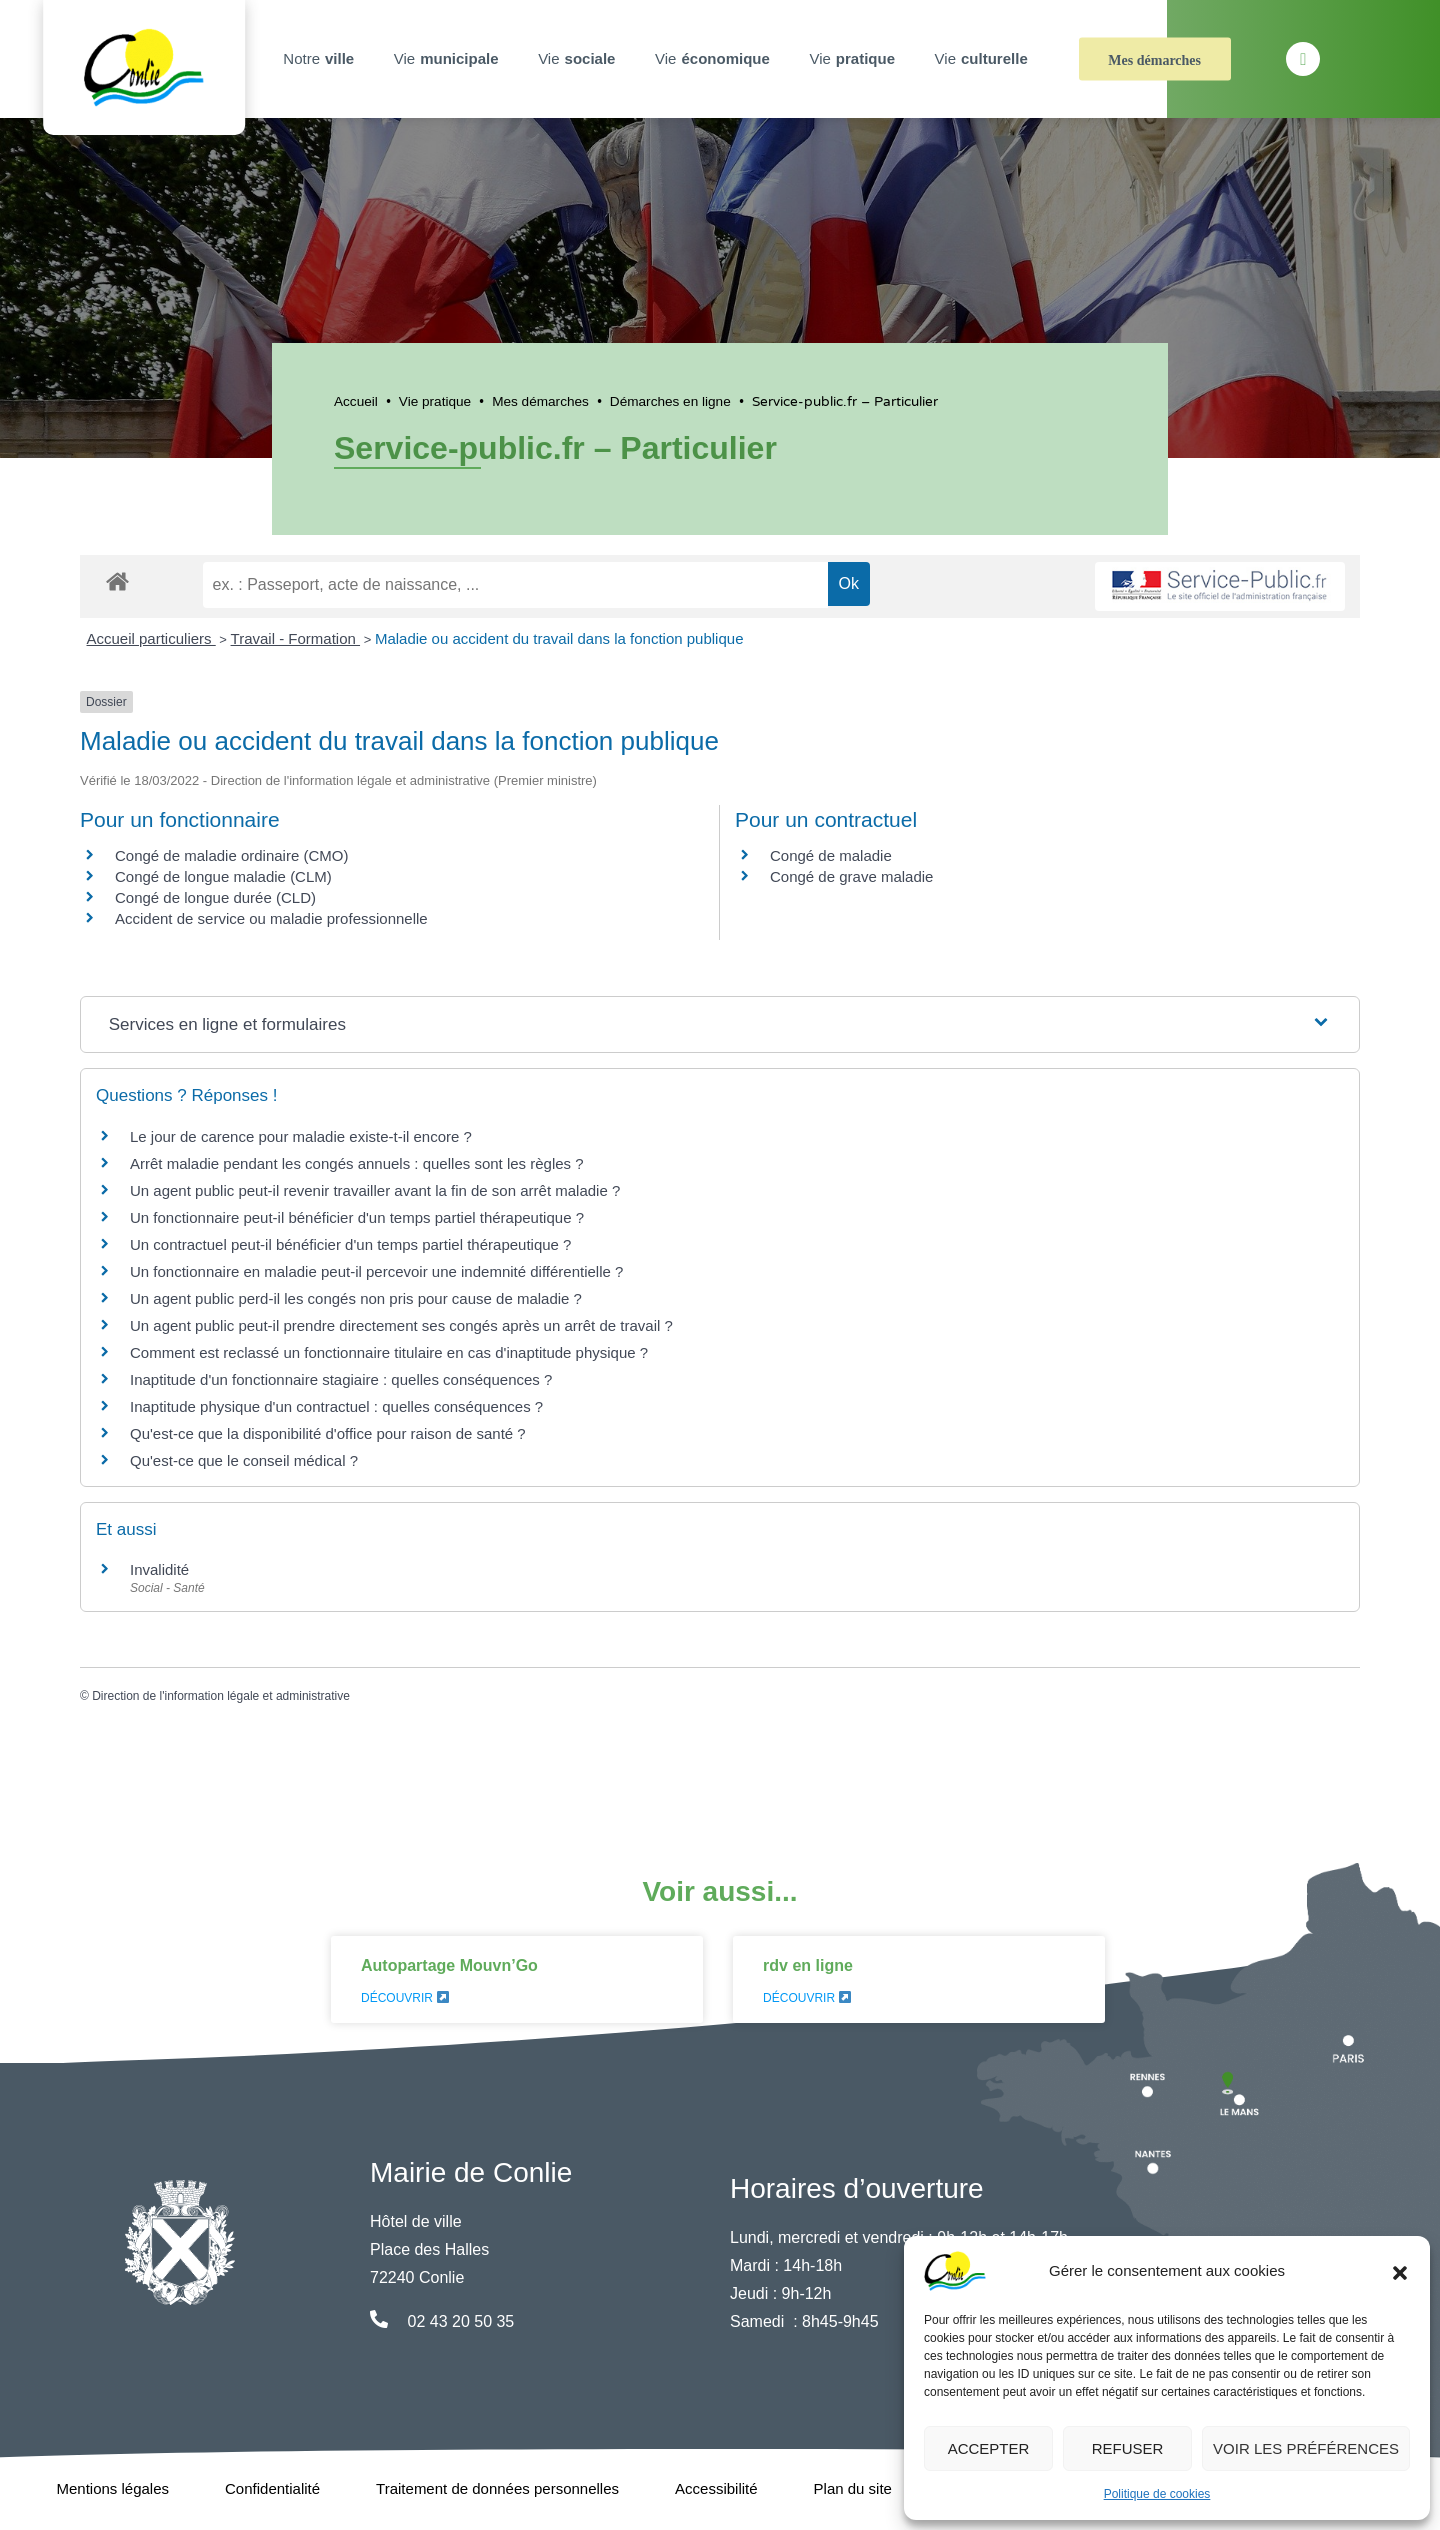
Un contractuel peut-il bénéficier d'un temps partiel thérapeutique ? (350, 1244)
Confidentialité (272, 2488)
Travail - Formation (295, 638)
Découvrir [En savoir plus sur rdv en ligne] (807, 1998)
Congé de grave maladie (851, 876)
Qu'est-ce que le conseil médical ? (244, 1460)
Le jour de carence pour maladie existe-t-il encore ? (301, 1136)
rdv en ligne (808, 1965)
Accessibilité (716, 2488)
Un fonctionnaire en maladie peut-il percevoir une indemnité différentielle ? (376, 1271)
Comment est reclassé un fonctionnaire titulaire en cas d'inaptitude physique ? (389, 1352)
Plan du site (853, 2488)
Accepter (989, 2448)
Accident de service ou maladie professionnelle (271, 918)
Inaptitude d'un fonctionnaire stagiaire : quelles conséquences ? (341, 1379)
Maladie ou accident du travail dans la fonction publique (559, 638)
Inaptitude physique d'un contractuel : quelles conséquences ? (336, 1406)
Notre (321, 59)
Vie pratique (435, 401)
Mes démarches (1154, 60)
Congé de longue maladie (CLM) (223, 876)
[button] (1400, 2271)
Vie (449, 59)
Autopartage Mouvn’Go (449, 1965)
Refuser (1128, 2448)
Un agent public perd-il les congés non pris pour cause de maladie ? (356, 1298)
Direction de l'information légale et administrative (221, 1696)
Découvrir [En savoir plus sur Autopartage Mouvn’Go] (405, 1998)
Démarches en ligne (670, 401)
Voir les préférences (1306, 2448)
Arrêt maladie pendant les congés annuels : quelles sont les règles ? (357, 1163)
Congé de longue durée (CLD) (215, 897)
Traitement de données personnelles (497, 2488)
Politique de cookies (1157, 2494)
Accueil (356, 401)
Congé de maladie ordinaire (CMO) (231, 855)
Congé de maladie (831, 855)
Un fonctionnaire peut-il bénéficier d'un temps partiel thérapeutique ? (357, 1217)
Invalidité (159, 1569)
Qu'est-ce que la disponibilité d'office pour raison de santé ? (328, 1433)
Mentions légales (112, 2488)
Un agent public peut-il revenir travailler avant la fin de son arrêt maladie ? (375, 1190)
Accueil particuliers (151, 638)
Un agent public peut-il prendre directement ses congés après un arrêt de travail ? (401, 1325)
